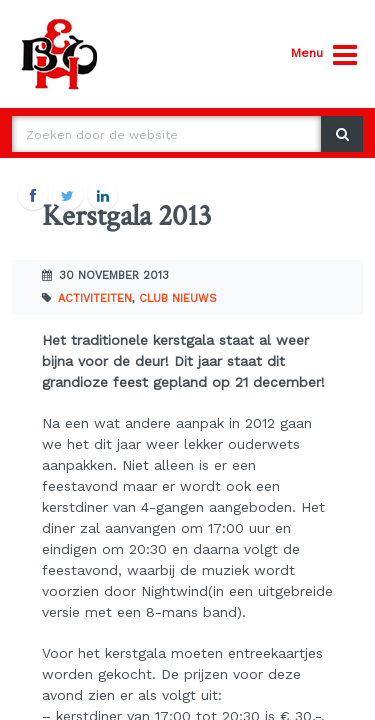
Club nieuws (178, 298)
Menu (324, 55)
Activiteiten (95, 298)
